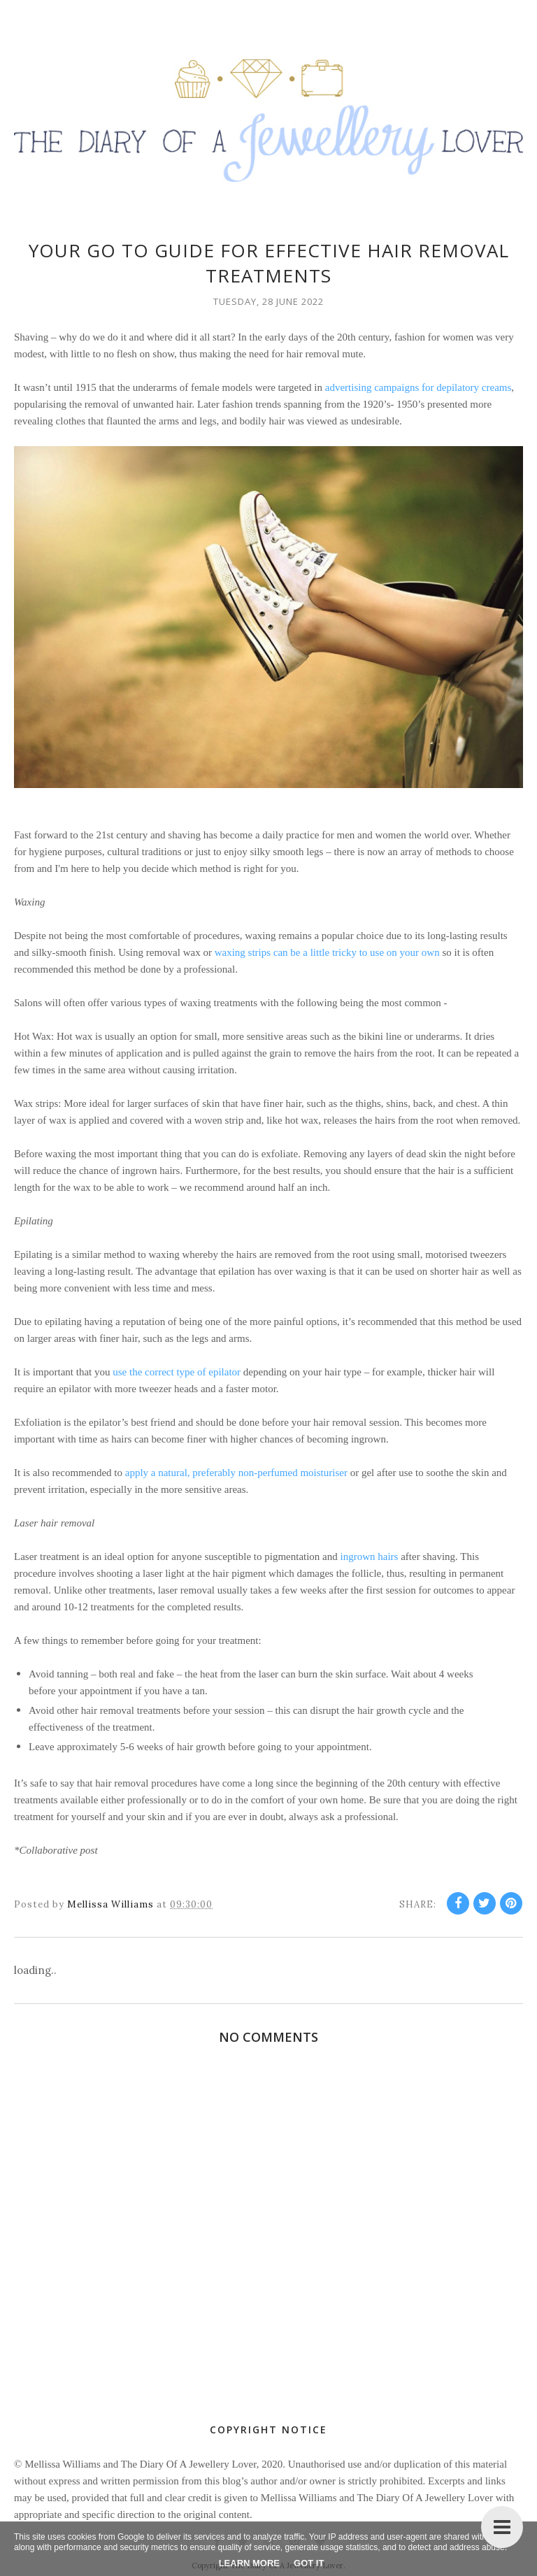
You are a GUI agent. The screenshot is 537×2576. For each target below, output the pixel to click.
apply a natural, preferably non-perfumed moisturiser (236, 1472)
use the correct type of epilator (177, 1372)
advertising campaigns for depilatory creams (418, 387)
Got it (309, 2563)
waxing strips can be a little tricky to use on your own (327, 952)
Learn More (249, 2563)
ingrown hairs (370, 1556)
